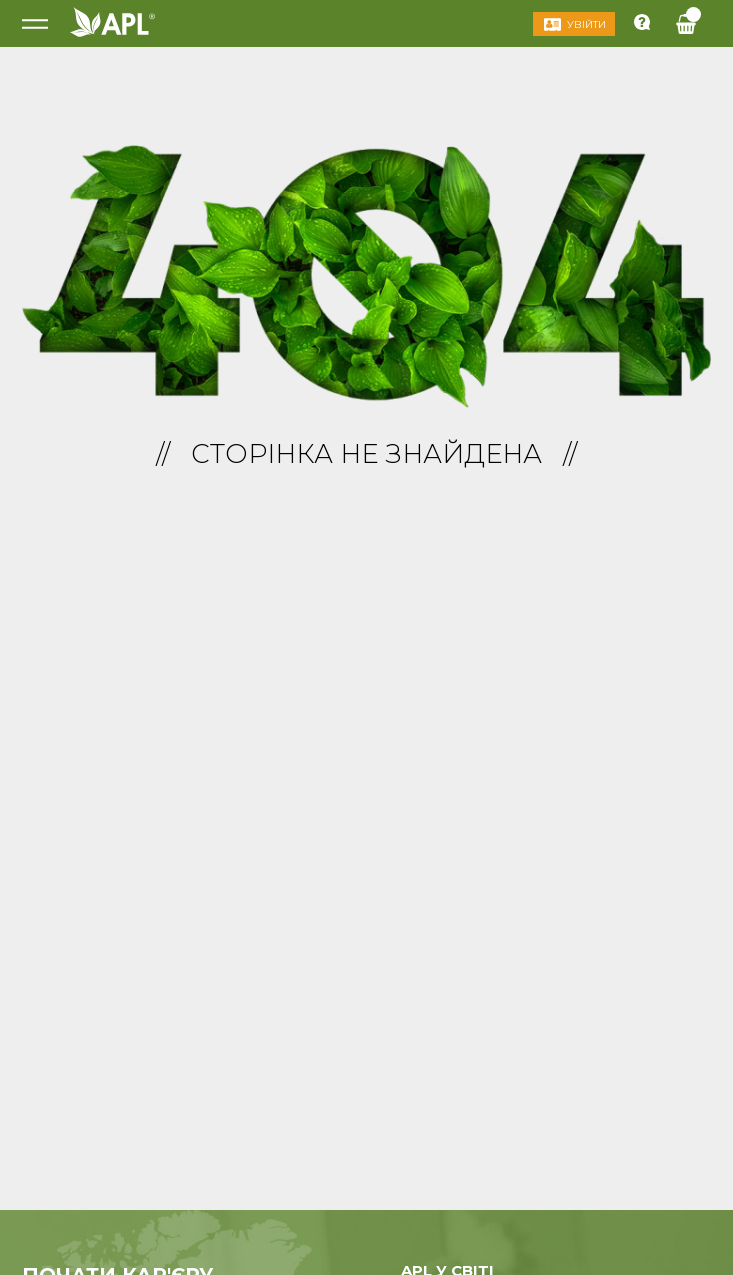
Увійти (586, 24)
